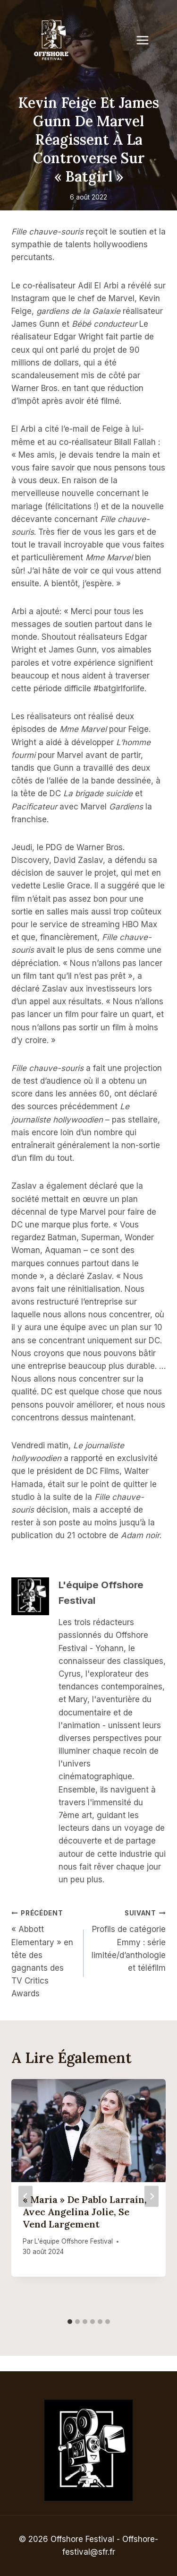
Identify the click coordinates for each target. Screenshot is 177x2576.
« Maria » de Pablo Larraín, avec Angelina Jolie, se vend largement (85, 2211)
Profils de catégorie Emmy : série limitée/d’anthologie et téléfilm (129, 1939)
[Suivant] (151, 2196)
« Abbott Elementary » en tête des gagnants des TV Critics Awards (43, 1952)
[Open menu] (147, 40)
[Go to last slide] (25, 2196)
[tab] (69, 2321)
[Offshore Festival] (52, 40)
